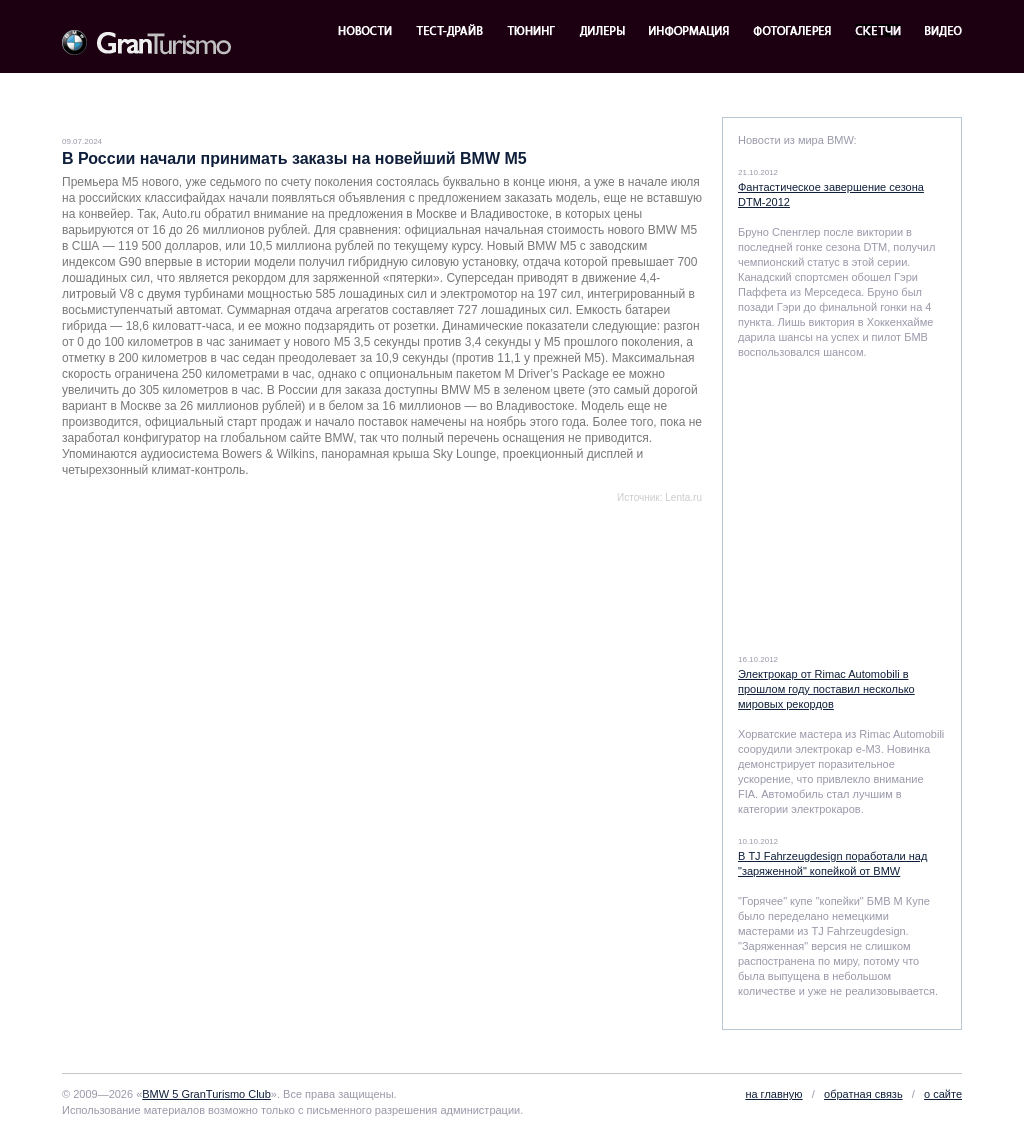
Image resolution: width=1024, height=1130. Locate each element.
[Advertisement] (296, 548)
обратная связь (863, 1094)
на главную (773, 1094)
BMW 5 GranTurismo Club (206, 1094)
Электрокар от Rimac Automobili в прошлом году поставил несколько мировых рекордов (826, 689)
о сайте (943, 1094)
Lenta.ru (683, 497)
